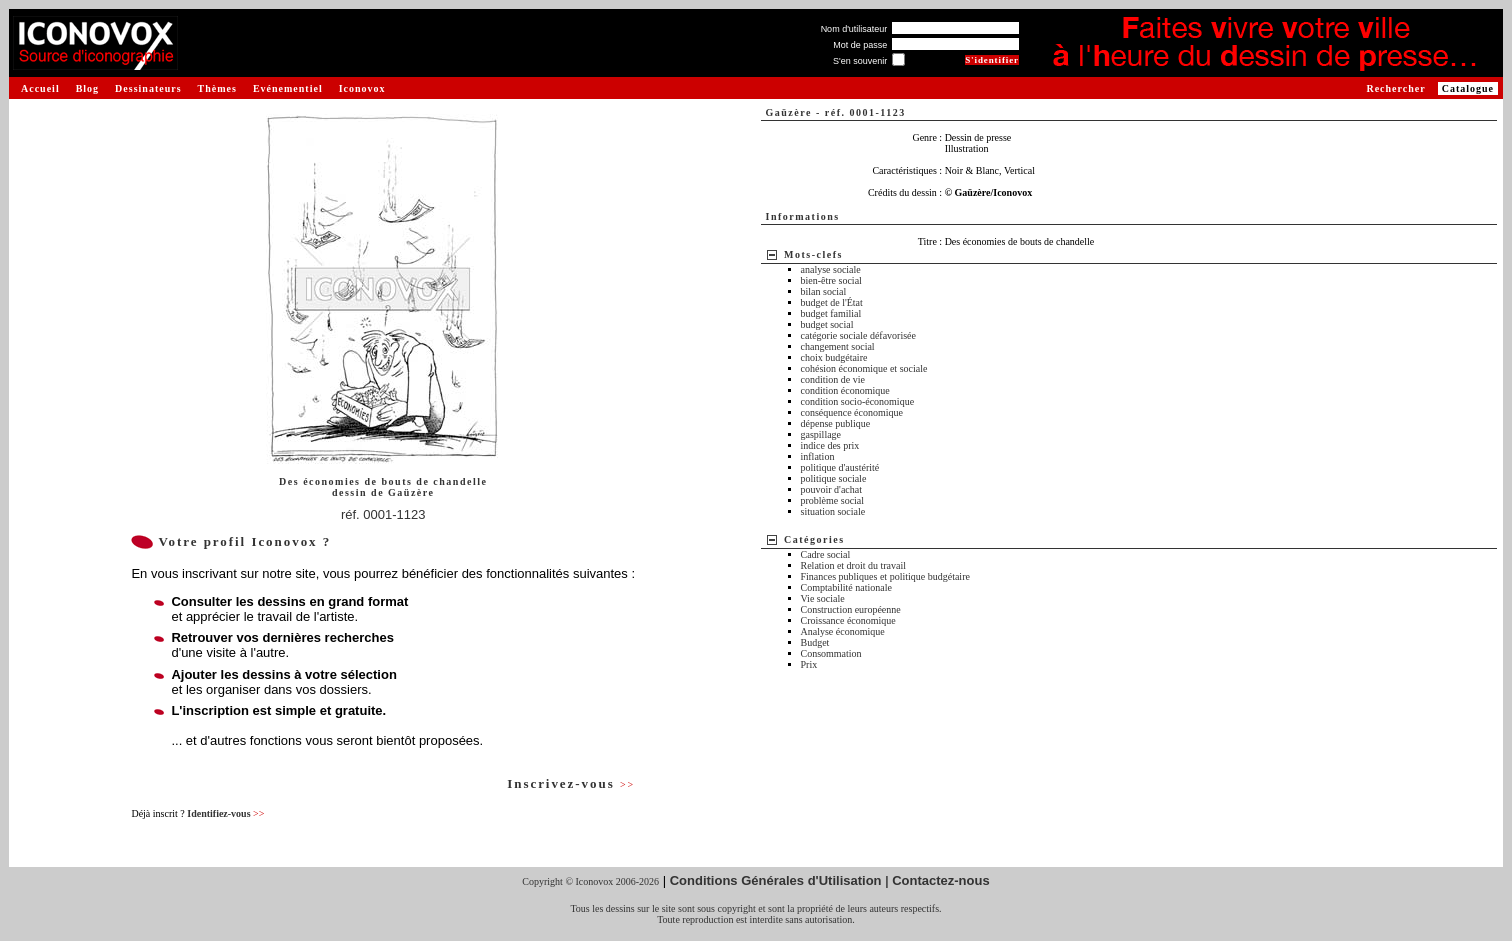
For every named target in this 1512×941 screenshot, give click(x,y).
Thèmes (217, 88)
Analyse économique (843, 631)
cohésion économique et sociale (864, 368)
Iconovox (362, 88)
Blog (87, 88)
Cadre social (826, 554)
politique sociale (834, 478)
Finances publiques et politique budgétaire (885, 576)
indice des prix (830, 445)
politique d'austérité (840, 467)
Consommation (831, 653)
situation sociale (833, 511)
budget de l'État (832, 302)
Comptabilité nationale (846, 587)
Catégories (814, 539)
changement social (838, 346)
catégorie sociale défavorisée (859, 335)
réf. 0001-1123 (383, 514)
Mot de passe (860, 45)
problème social (833, 500)
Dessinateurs (148, 88)
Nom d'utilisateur (854, 29)
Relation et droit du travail (854, 565)
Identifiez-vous (225, 813)
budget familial (831, 313)
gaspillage (821, 434)
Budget (815, 642)
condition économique (845, 390)
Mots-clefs (813, 254)
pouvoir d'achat (832, 489)
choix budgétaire (834, 357)
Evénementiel (288, 88)
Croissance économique (848, 620)
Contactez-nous (941, 880)
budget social (827, 324)
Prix (809, 664)
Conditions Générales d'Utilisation (776, 880)
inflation (818, 456)
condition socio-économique (858, 401)
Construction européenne (851, 609)
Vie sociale (823, 598)
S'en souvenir (860, 61)
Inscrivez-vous (571, 783)
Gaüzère (411, 492)
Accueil (40, 88)
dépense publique (836, 423)
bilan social (824, 291)
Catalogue (1468, 88)
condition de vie (833, 379)
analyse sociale (831, 269)
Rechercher (1395, 88)
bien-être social (831, 280)
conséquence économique (852, 412)
